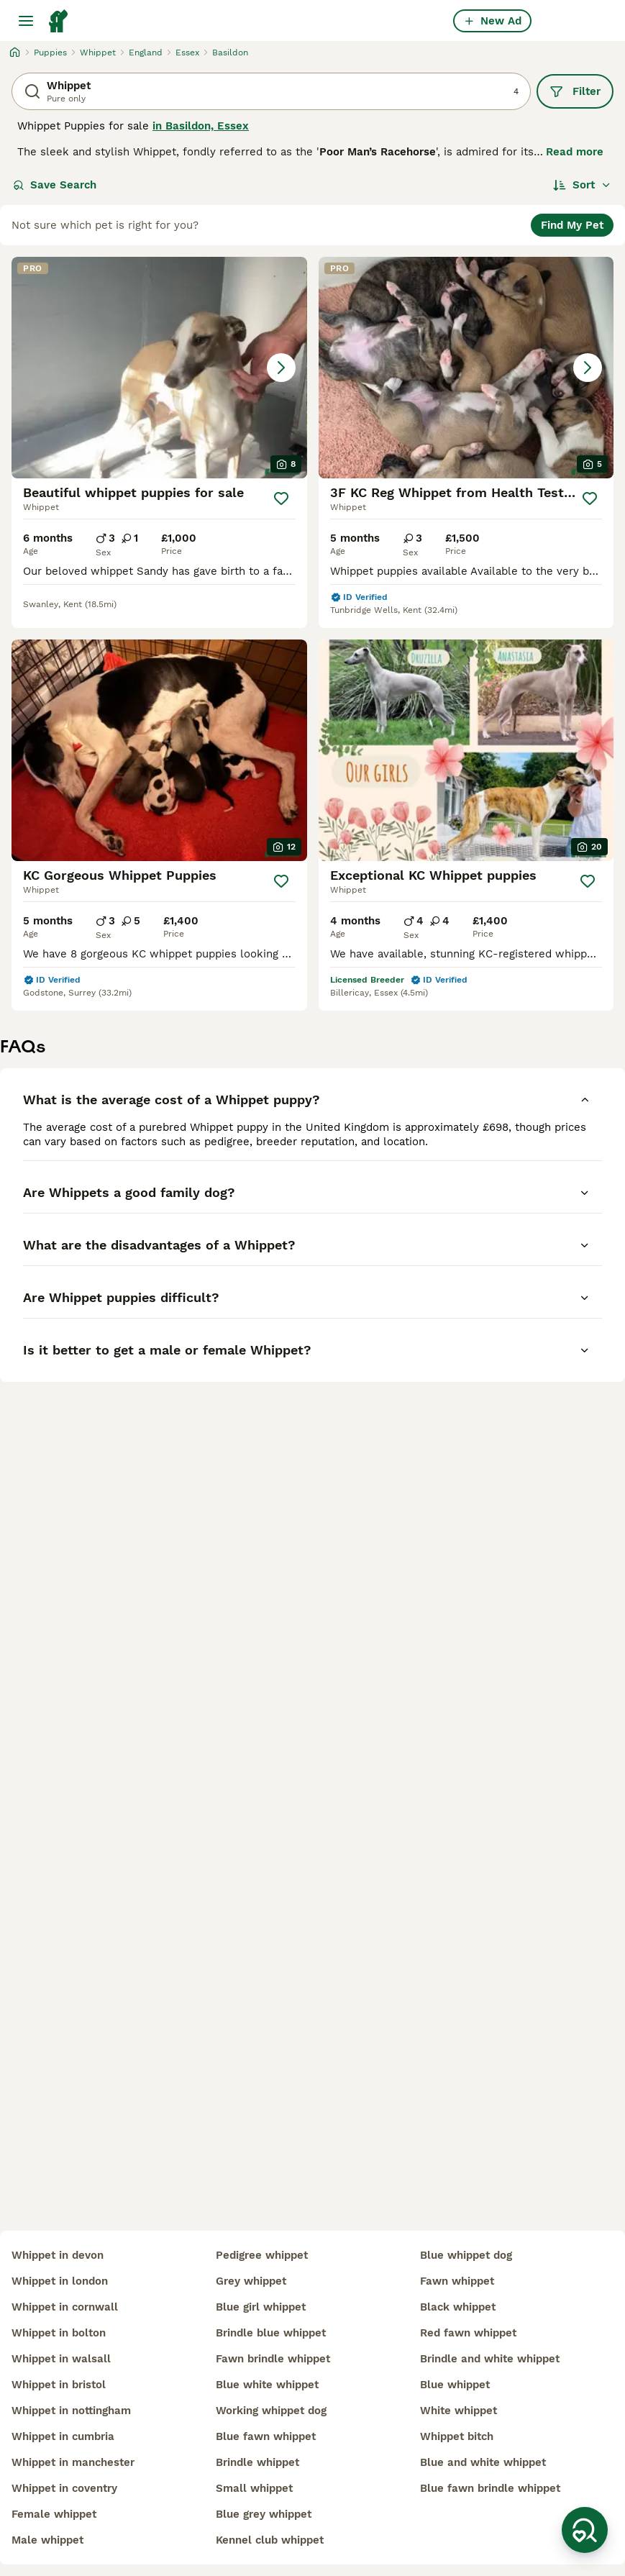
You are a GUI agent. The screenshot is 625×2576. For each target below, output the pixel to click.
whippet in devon (58, 2255)
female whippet (54, 2514)
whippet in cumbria (63, 2436)
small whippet (254, 2488)
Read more (574, 151)
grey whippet (251, 2281)
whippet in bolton (59, 2332)
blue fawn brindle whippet (490, 2488)
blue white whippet (267, 2384)
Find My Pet (572, 225)
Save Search (54, 184)
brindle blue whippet (271, 2332)
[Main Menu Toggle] (26, 20)
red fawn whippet (468, 2332)
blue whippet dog (466, 2255)
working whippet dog (271, 2410)
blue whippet (455, 2384)
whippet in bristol (59, 2384)
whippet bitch (456, 2436)
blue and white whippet (483, 2462)
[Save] (281, 498)
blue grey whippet (263, 2514)
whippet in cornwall (65, 2306)
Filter (575, 91)
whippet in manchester (73, 2462)
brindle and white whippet (490, 2358)
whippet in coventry (64, 2488)
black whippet (458, 2306)
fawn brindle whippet (273, 2358)
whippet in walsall (61, 2358)
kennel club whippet (270, 2540)
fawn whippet (457, 2281)
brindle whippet (257, 2462)
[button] (159, 367)
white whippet (458, 2410)
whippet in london (60, 2281)
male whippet (47, 2540)
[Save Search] (585, 2530)
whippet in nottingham (71, 2410)
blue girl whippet (261, 2306)
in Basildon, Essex (200, 125)
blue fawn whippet (266, 2436)
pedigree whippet (262, 2255)
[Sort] (582, 184)
